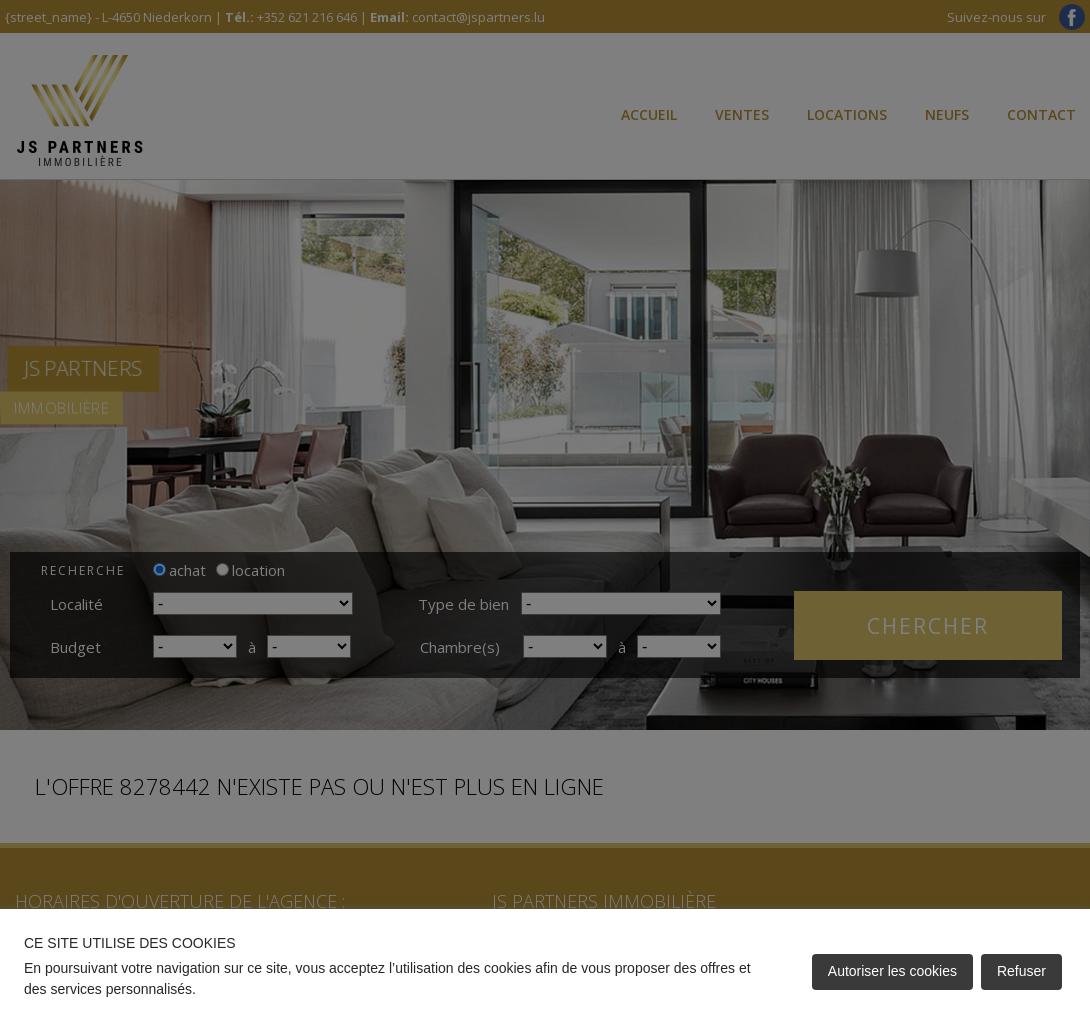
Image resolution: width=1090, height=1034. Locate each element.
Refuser (1021, 971)
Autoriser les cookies (892, 971)
